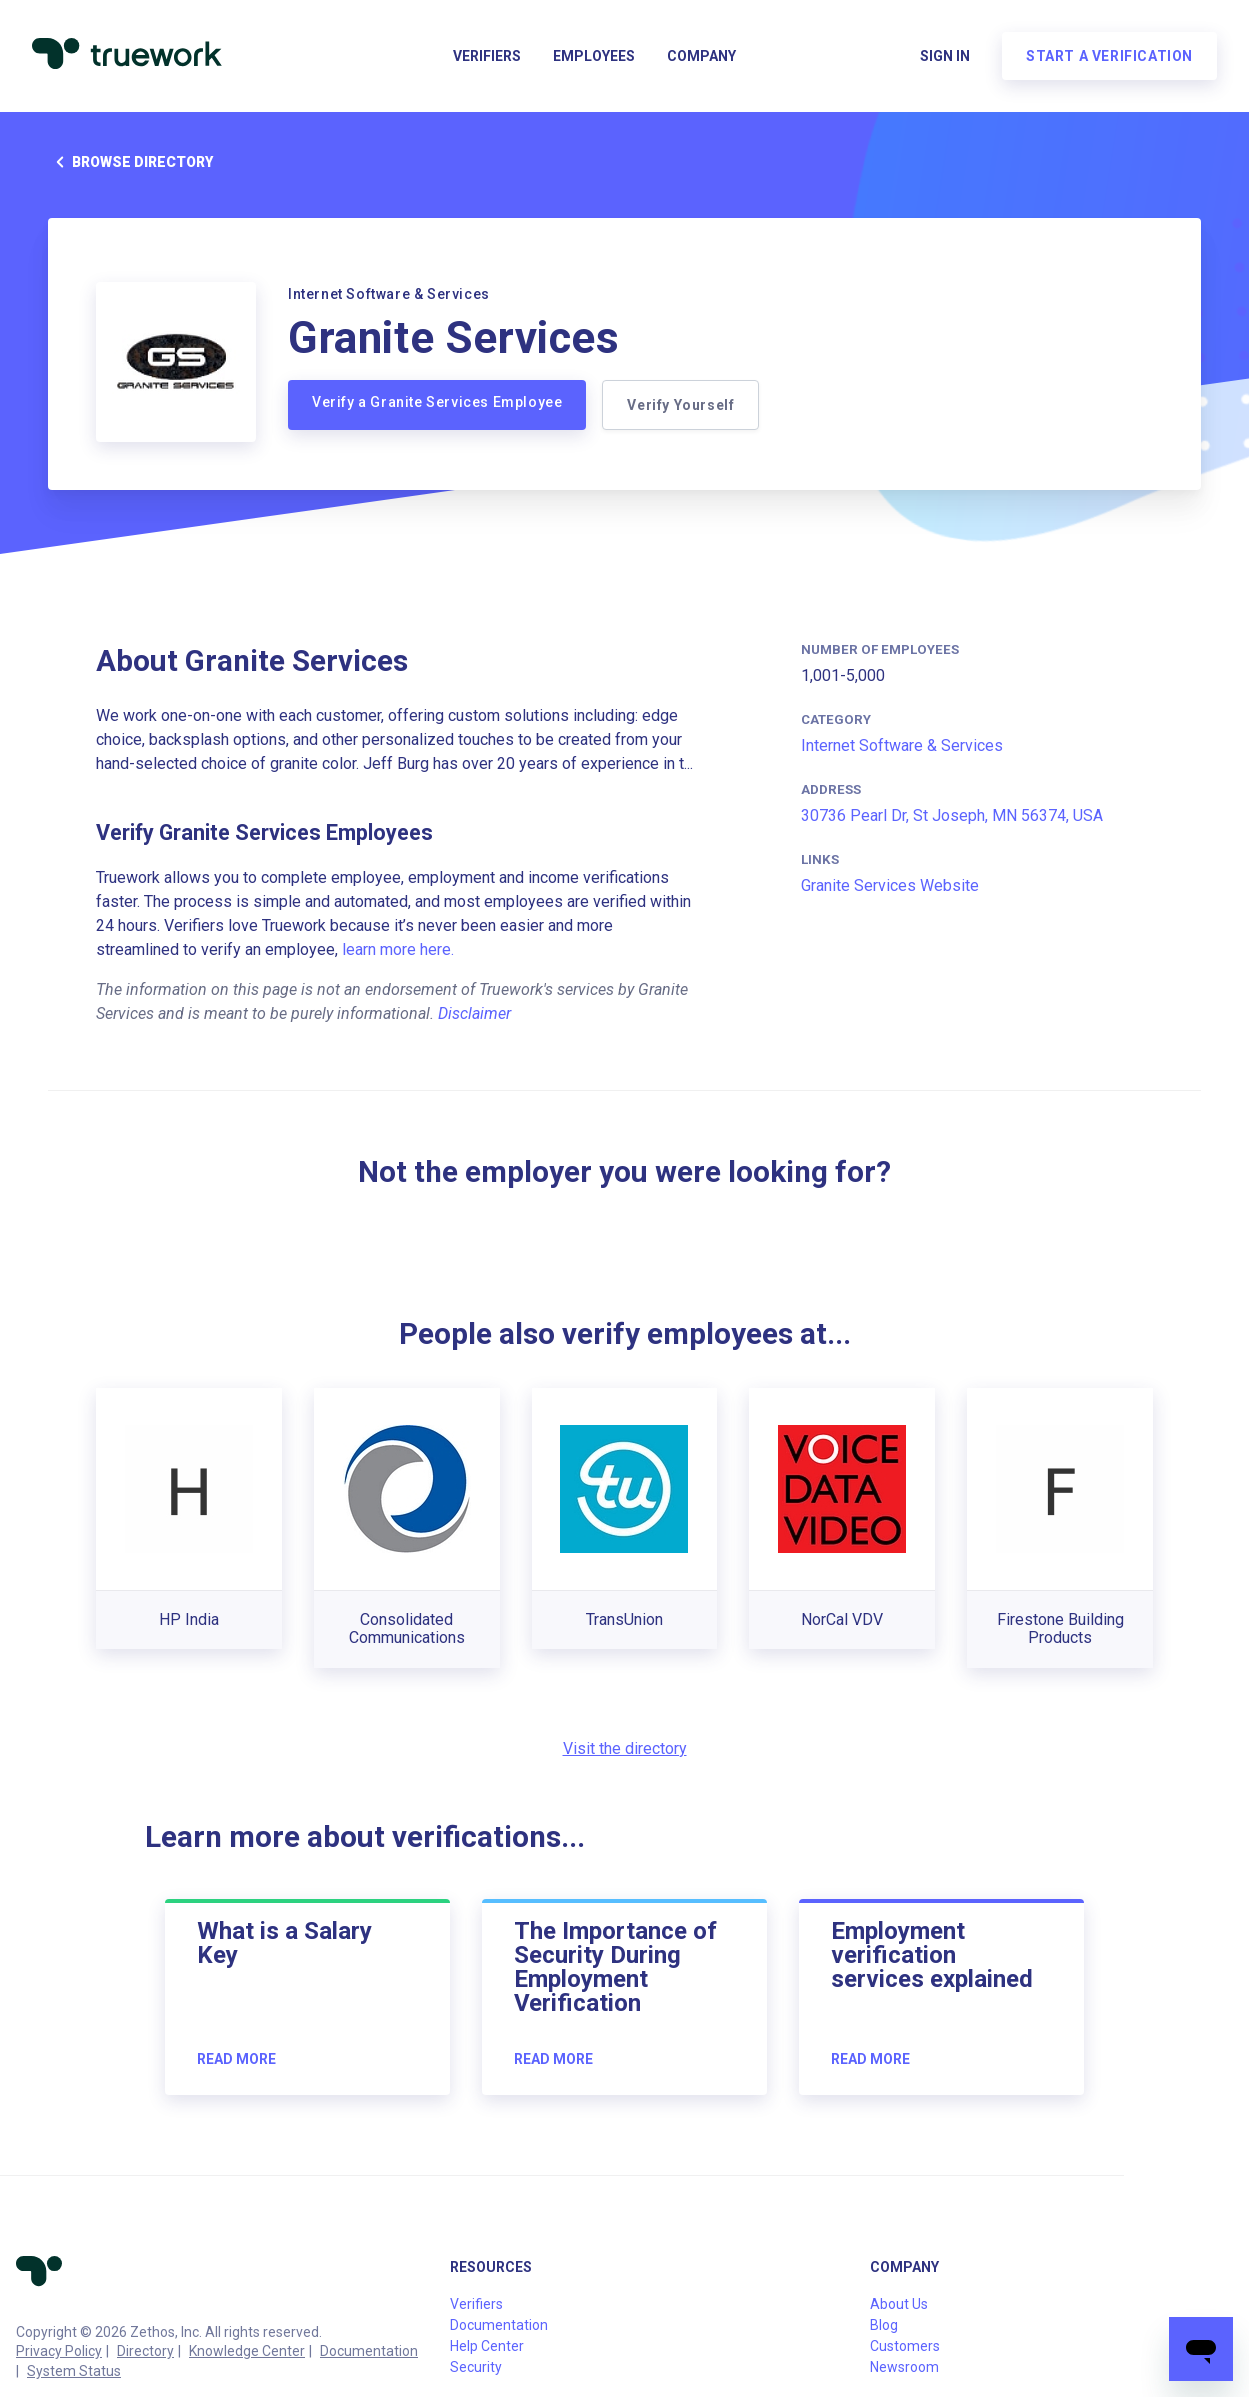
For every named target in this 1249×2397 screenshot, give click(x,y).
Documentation (369, 2351)
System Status (74, 2371)
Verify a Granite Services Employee (437, 402)
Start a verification (1109, 56)
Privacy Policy (59, 2351)
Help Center (487, 2346)
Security (476, 2367)
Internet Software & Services (902, 745)
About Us (899, 2304)
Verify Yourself (680, 405)
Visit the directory (625, 1748)
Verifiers (487, 56)
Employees (594, 56)
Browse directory (130, 162)
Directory (145, 2351)
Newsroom (904, 2367)
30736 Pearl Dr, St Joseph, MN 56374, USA (952, 815)
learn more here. (398, 949)
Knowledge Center (247, 2351)
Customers (905, 2346)
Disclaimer (474, 1013)
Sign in (945, 56)
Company (701, 56)
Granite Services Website (890, 885)
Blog (884, 2325)
